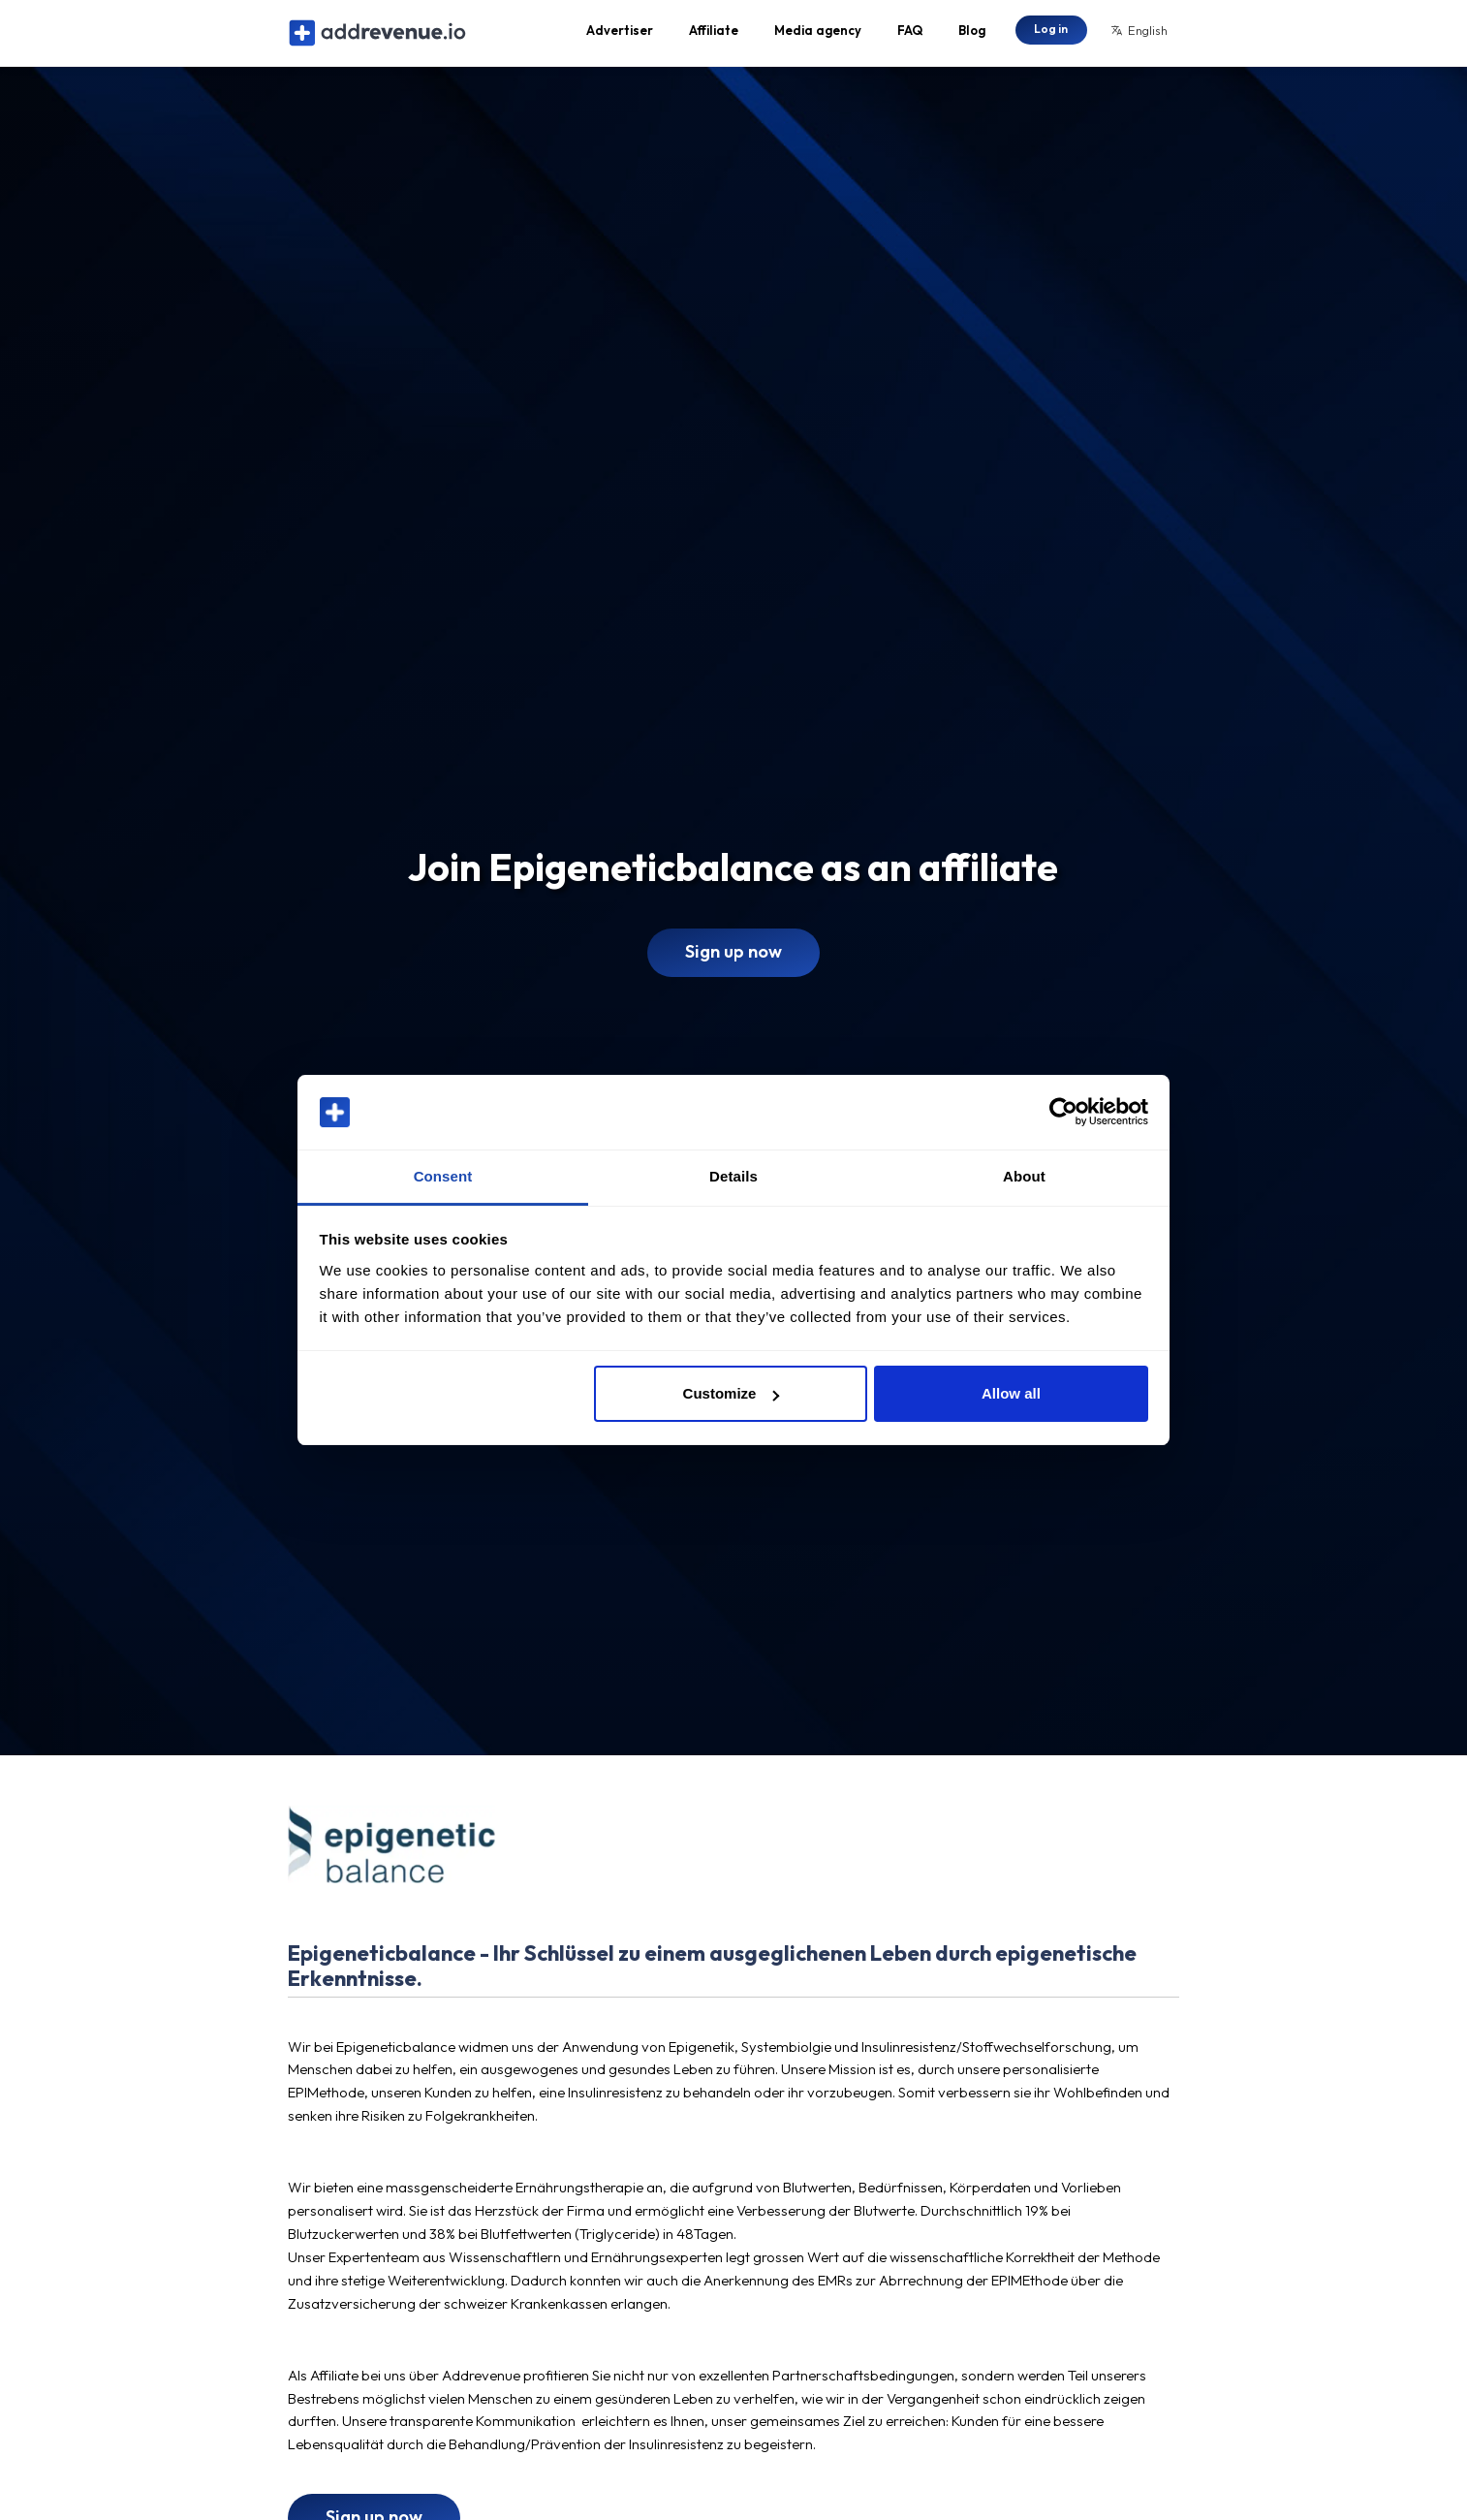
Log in (1051, 33)
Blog (971, 35)
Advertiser (619, 35)
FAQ (909, 35)
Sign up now (733, 962)
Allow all (1011, 1393)
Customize (731, 1393)
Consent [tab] (443, 1176)
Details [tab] (733, 1176)
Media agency (817, 35)
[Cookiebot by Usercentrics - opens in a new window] (1063, 1112)
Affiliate (713, 35)
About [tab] (1024, 1176)
